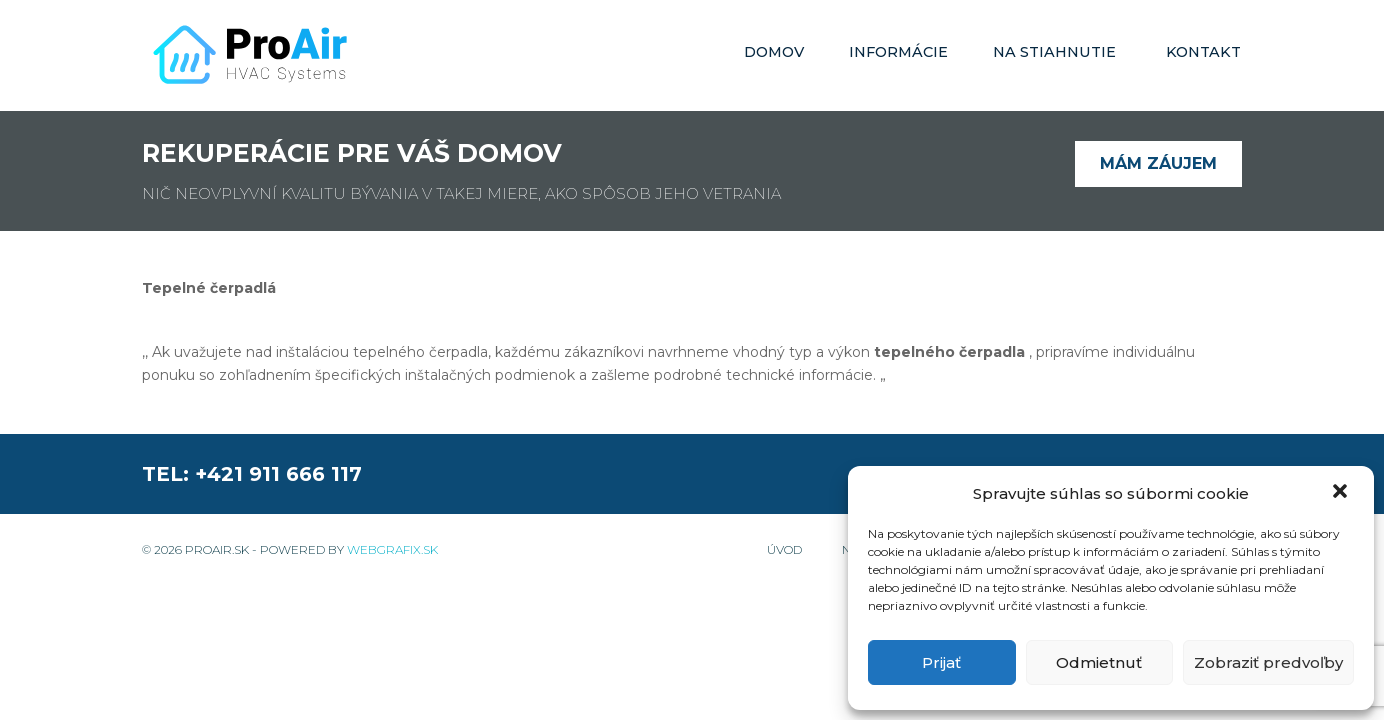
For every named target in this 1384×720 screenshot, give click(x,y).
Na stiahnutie (1054, 52)
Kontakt (1203, 52)
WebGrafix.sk (392, 549)
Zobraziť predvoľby (1268, 662)
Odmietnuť (1099, 662)
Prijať (941, 662)
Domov (774, 52)
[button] (1342, 493)
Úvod (784, 549)
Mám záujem (1158, 163)
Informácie (898, 52)
